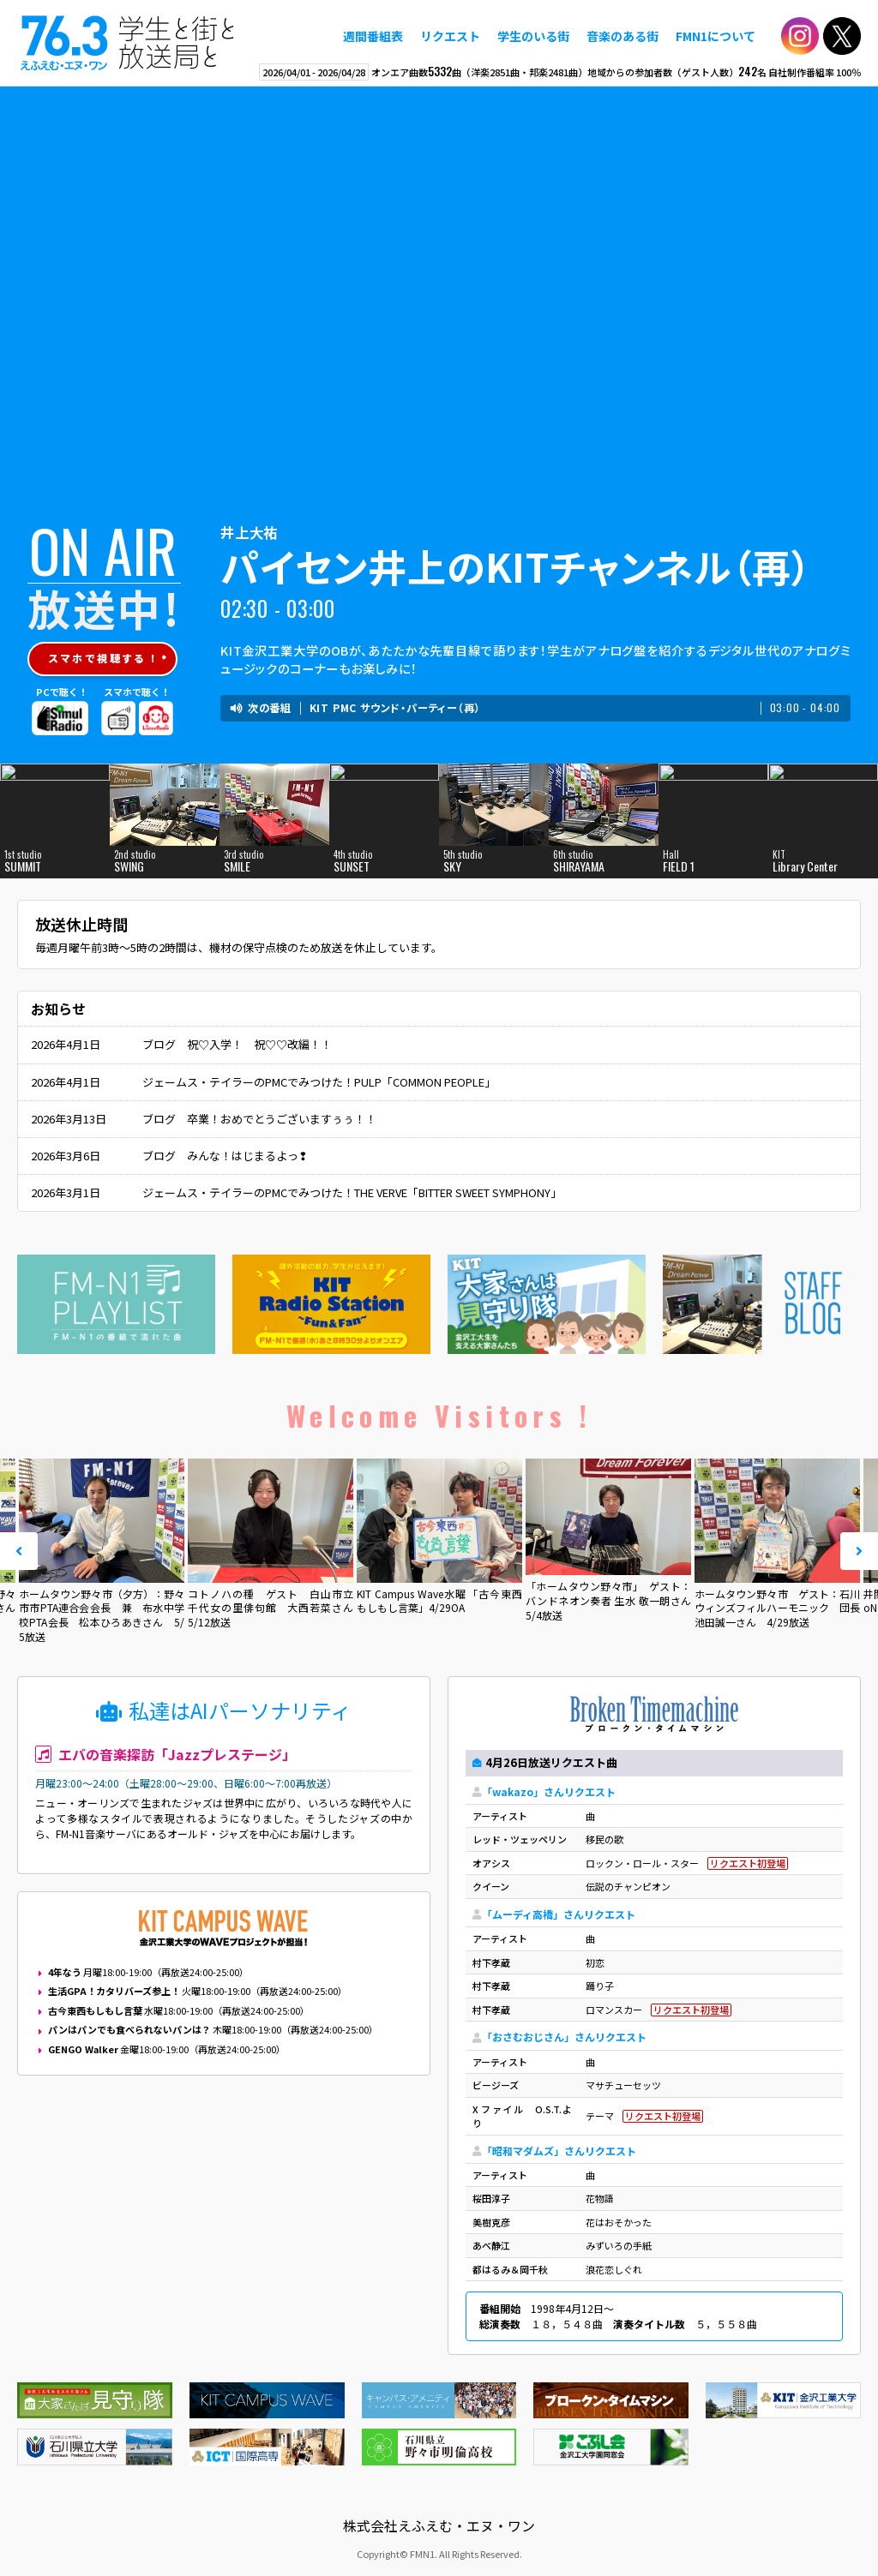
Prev (19, 1551)
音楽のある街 (622, 36)
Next (859, 1551)
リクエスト (450, 36)
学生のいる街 (533, 36)
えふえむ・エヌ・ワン (127, 43)
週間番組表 (373, 36)
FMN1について (715, 36)
